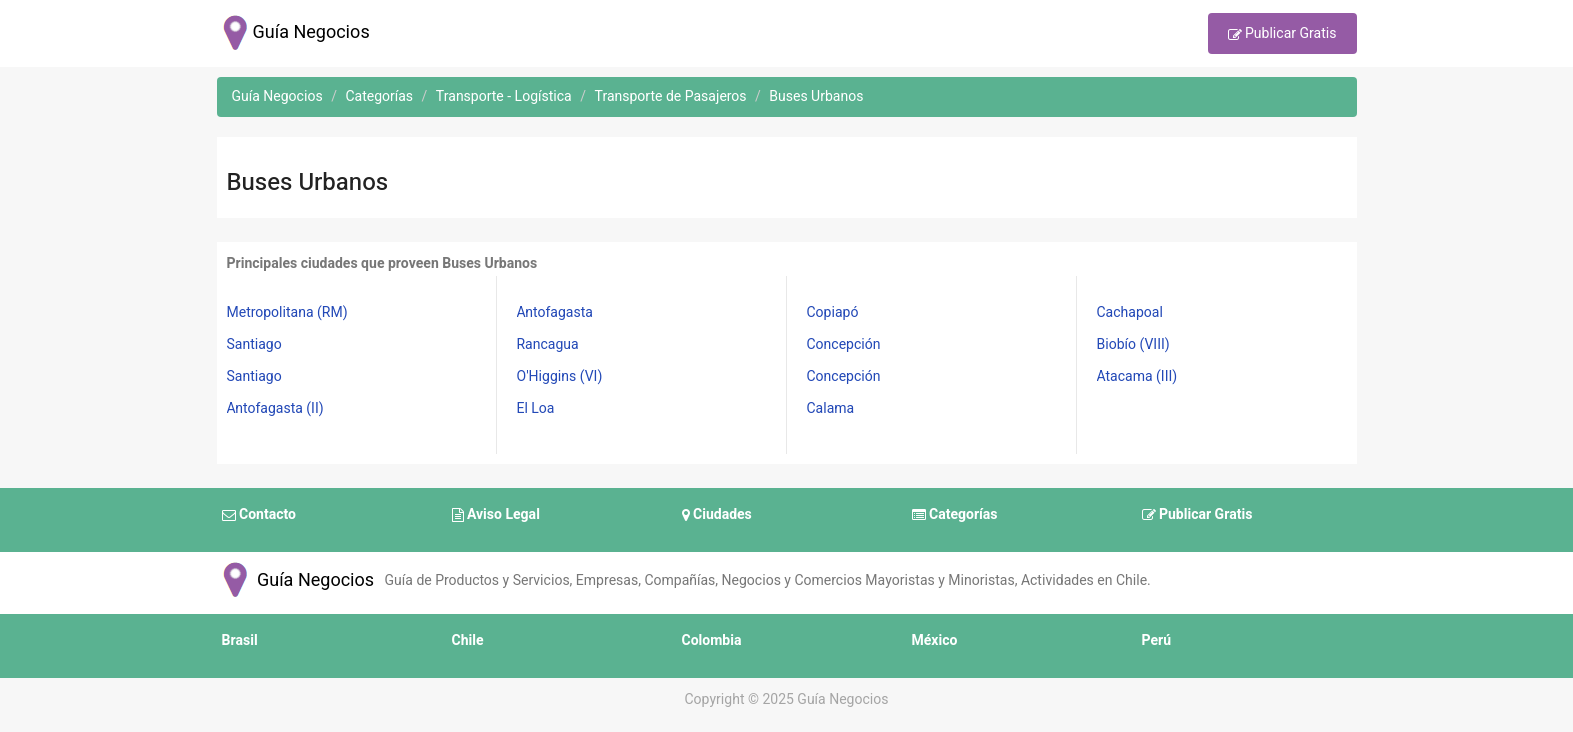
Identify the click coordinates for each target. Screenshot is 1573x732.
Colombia (712, 640)
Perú (1157, 640)
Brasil (240, 640)
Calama (831, 408)
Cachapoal (1130, 312)
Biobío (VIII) (1133, 344)
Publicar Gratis (1282, 35)
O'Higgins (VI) (560, 376)
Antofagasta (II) (275, 408)
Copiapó (833, 312)
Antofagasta (555, 312)
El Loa (536, 408)
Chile (468, 640)
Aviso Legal (496, 515)
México (935, 640)
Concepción (844, 344)
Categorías (955, 515)
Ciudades (717, 515)
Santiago (254, 344)
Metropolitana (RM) (287, 312)
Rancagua (548, 344)
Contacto (259, 515)
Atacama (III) (1137, 376)
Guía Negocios (296, 580)
